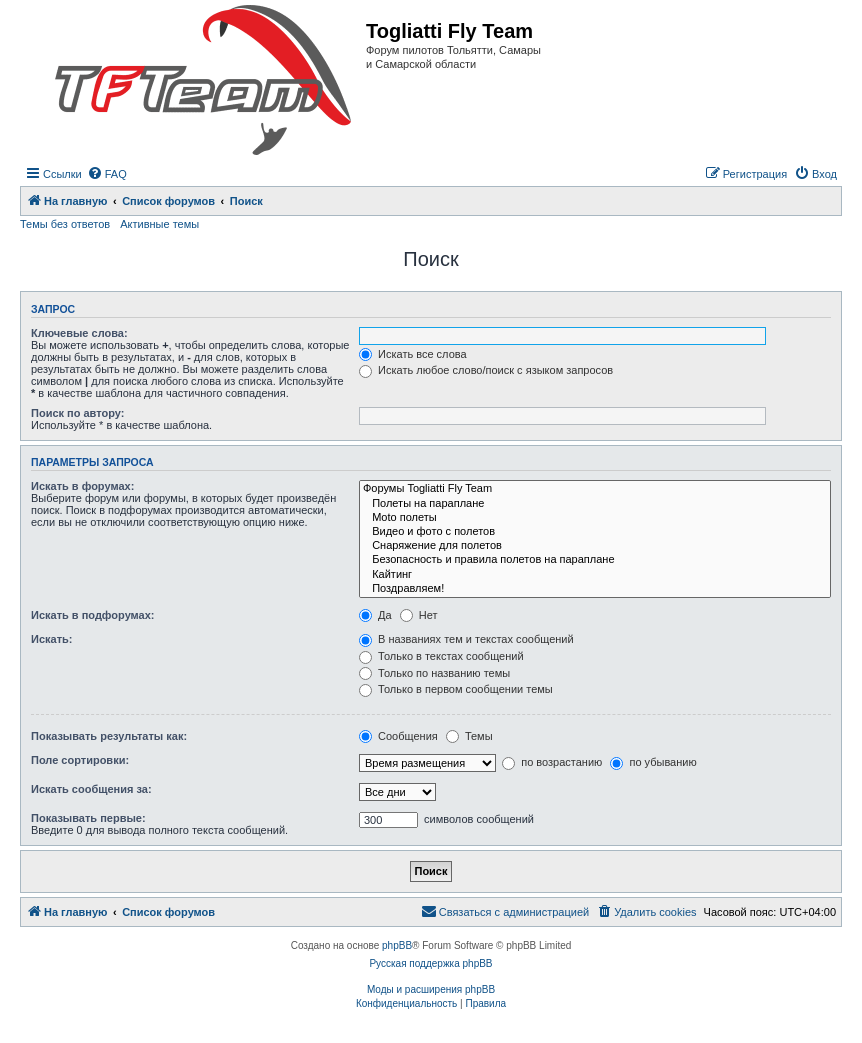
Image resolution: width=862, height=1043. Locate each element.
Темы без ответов (65, 224)
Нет (419, 615)
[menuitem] (107, 174)
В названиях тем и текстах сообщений (466, 639)
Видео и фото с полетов (595, 532)
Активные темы (159, 224)
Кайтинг (595, 575)
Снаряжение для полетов (595, 546)
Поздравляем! (595, 589)
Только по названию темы (434, 673)
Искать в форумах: (82, 486)
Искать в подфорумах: (93, 615)
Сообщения (398, 736)
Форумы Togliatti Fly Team (595, 489)
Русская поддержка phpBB (430, 963)
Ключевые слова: (79, 333)
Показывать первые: (88, 818)
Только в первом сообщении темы (456, 689)
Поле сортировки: (80, 760)
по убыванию (653, 762)
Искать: (51, 639)
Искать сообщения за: (91, 789)
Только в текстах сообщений (441, 656)
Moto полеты (595, 518)
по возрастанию (552, 762)
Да (375, 615)
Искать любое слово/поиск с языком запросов (486, 370)
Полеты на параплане (595, 504)
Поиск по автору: (77, 413)
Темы (469, 736)
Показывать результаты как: (109, 736)
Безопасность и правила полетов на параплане (595, 560)
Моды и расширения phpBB (431, 989)
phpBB (397, 945)
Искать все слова (413, 354)
